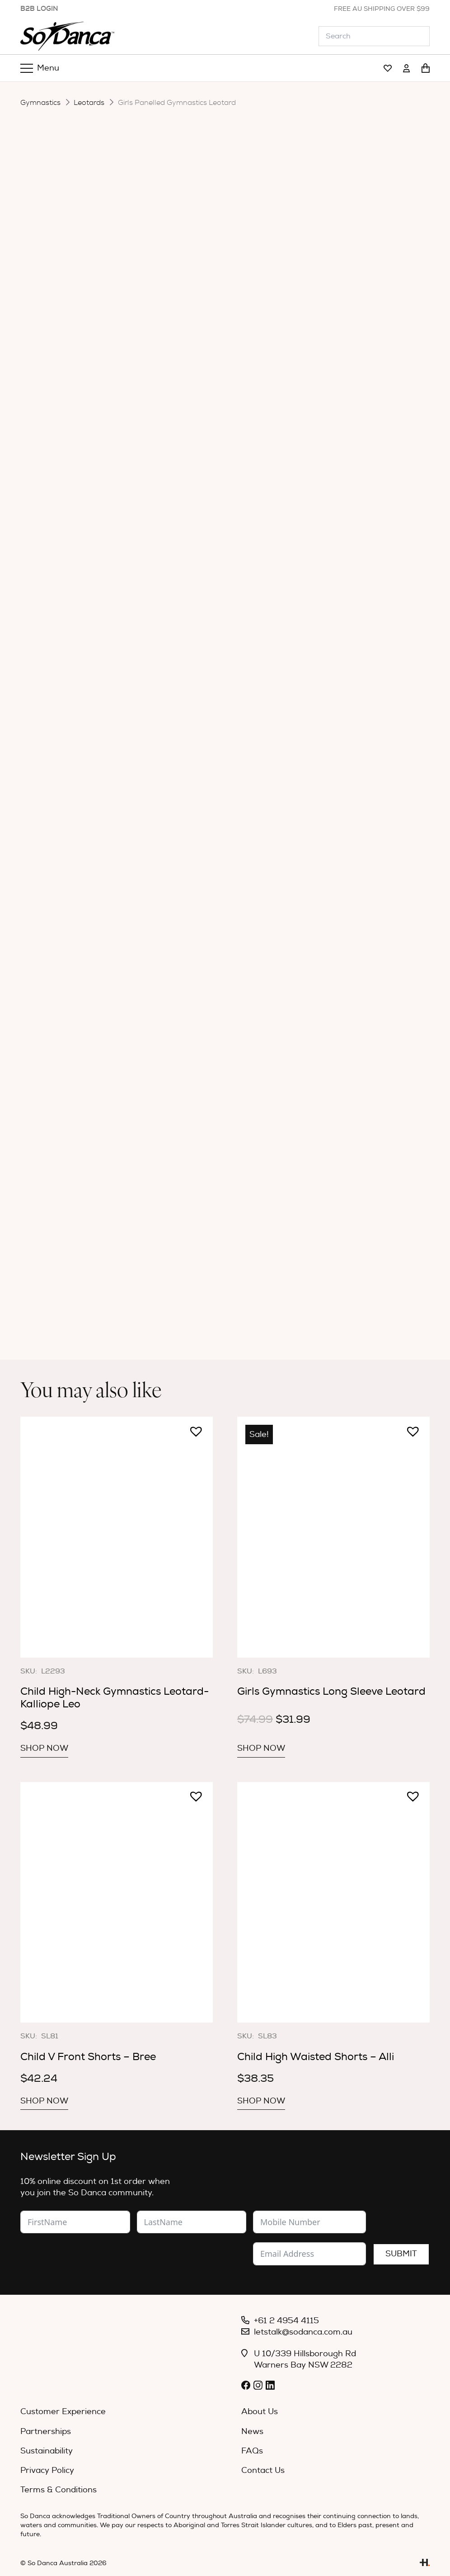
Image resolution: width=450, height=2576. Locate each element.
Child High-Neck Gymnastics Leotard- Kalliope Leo (114, 1698)
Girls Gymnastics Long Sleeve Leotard (331, 1691)
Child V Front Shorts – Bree (88, 2056)
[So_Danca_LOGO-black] (67, 36)
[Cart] (426, 68)
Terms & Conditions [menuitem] (58, 2490)
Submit (401, 2254)
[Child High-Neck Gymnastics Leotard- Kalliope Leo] (116, 1537)
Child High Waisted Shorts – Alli (315, 2056)
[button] (192, 1427)
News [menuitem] (252, 2431)
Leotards (89, 102)
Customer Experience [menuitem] (63, 2411)
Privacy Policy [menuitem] (47, 2470)
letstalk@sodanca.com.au (303, 2332)
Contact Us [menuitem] (263, 2470)
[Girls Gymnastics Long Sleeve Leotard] (333, 1537)
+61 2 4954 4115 (286, 2321)
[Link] (388, 68)
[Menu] (40, 68)
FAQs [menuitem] (252, 2451)
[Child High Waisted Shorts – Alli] (333, 1902)
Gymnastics (40, 102)
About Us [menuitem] (259, 2411)
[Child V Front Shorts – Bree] (116, 1902)
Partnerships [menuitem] (45, 2431)
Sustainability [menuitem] (46, 2451)
